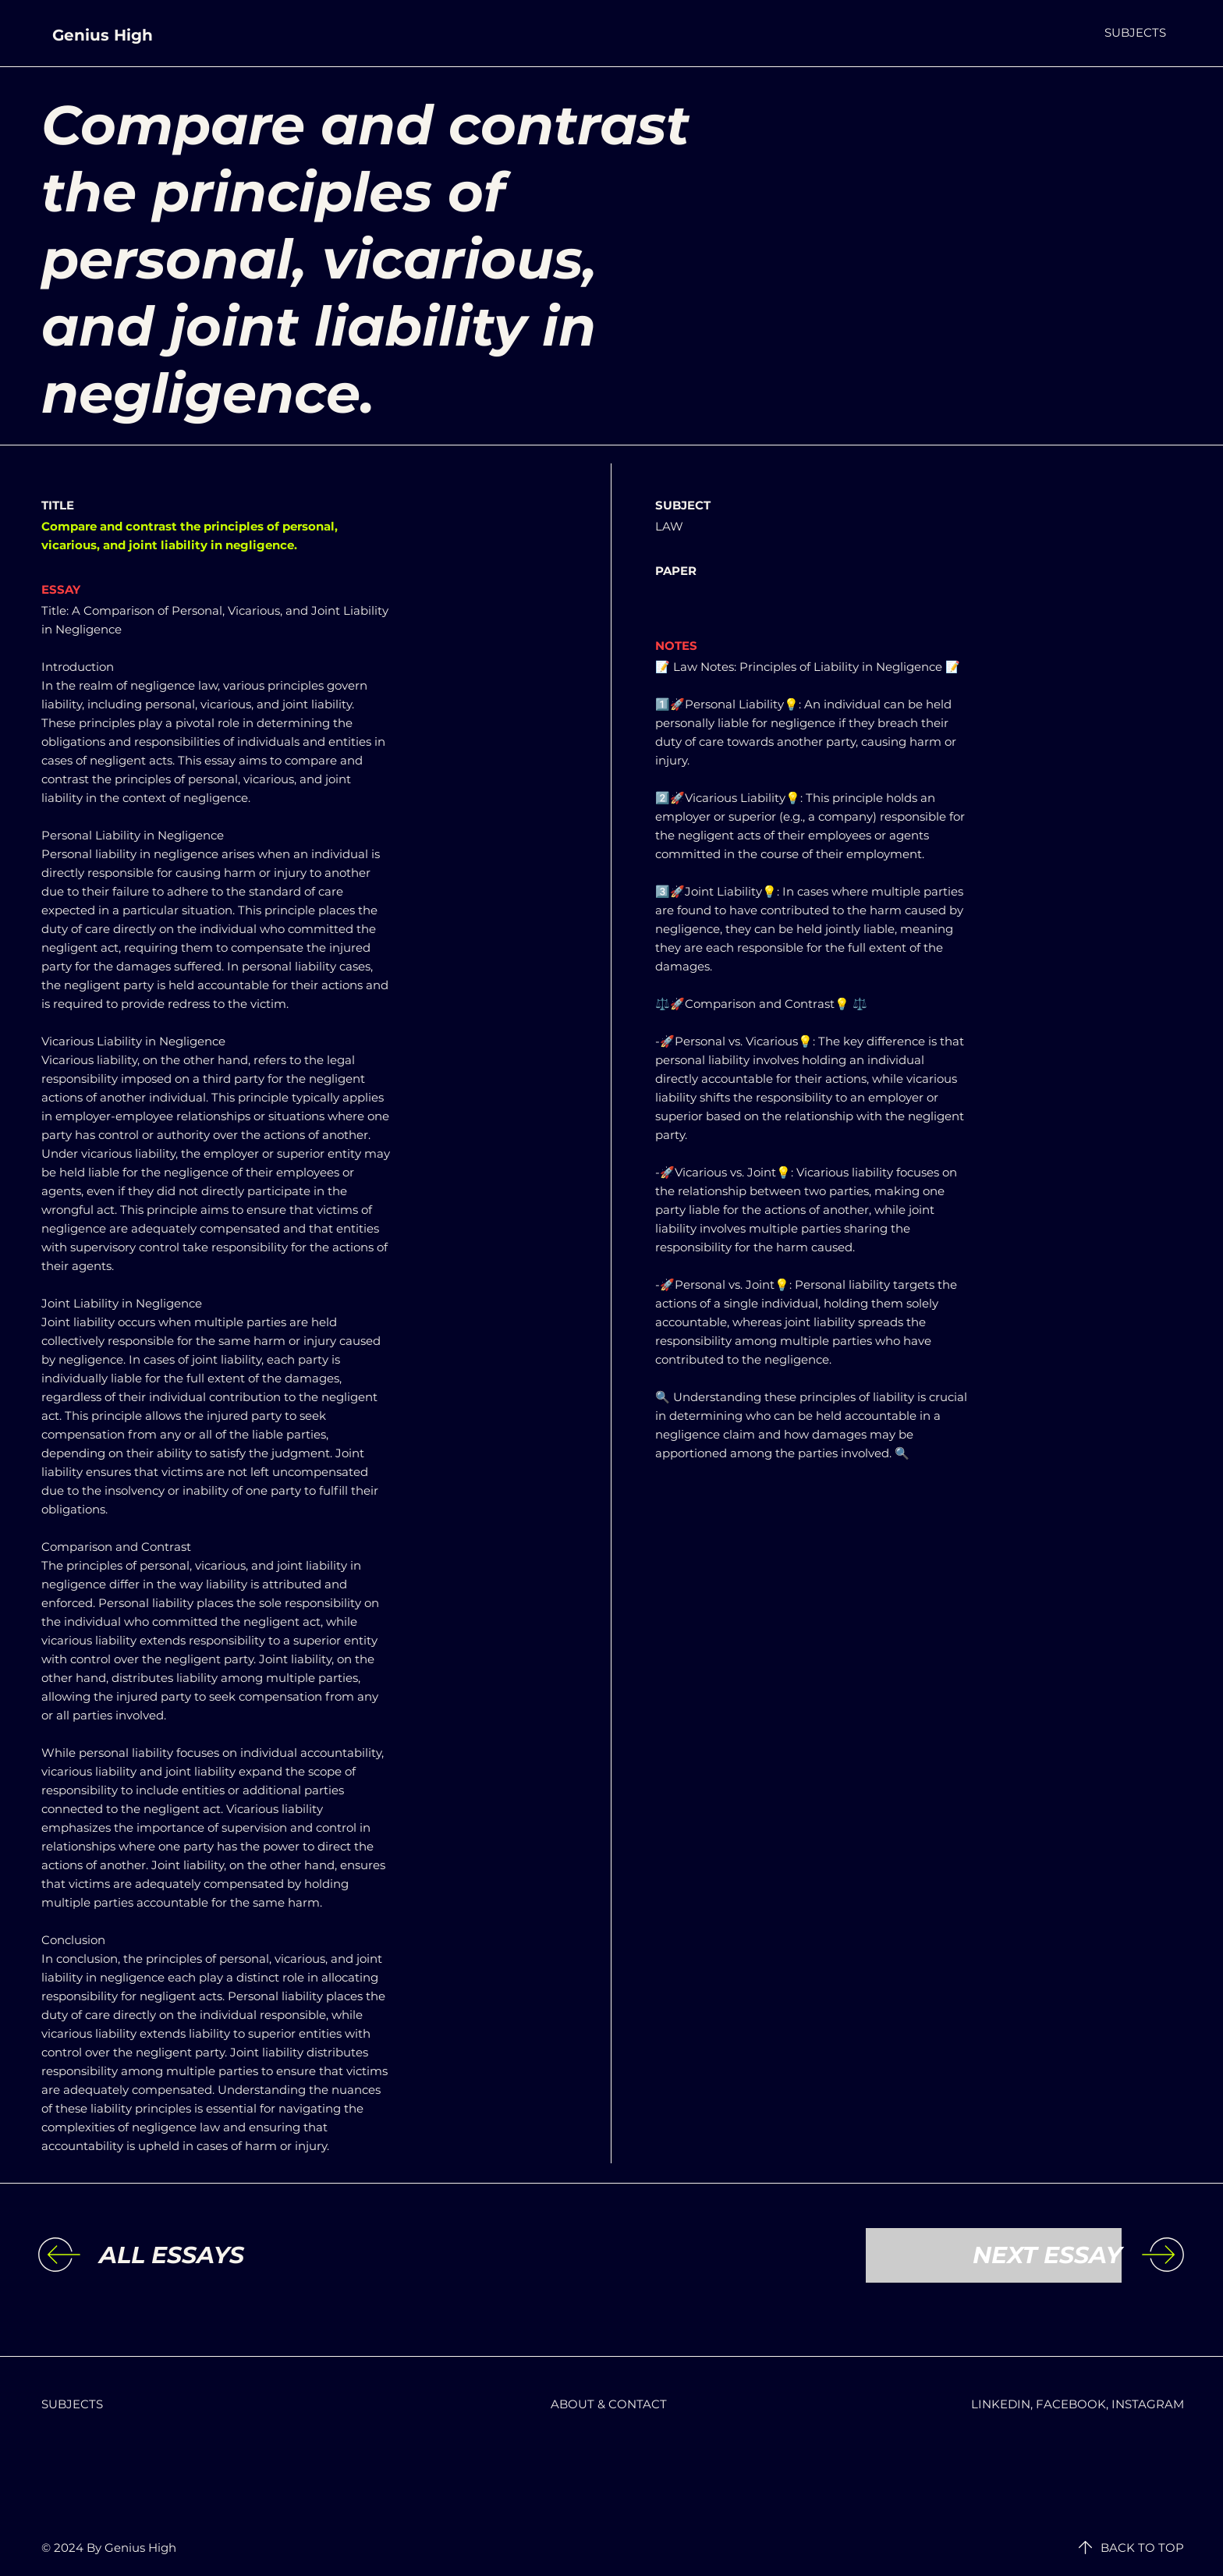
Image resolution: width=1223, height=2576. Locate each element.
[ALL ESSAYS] (227, 2255)
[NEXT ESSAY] (994, 2255)
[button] (1135, 32)
